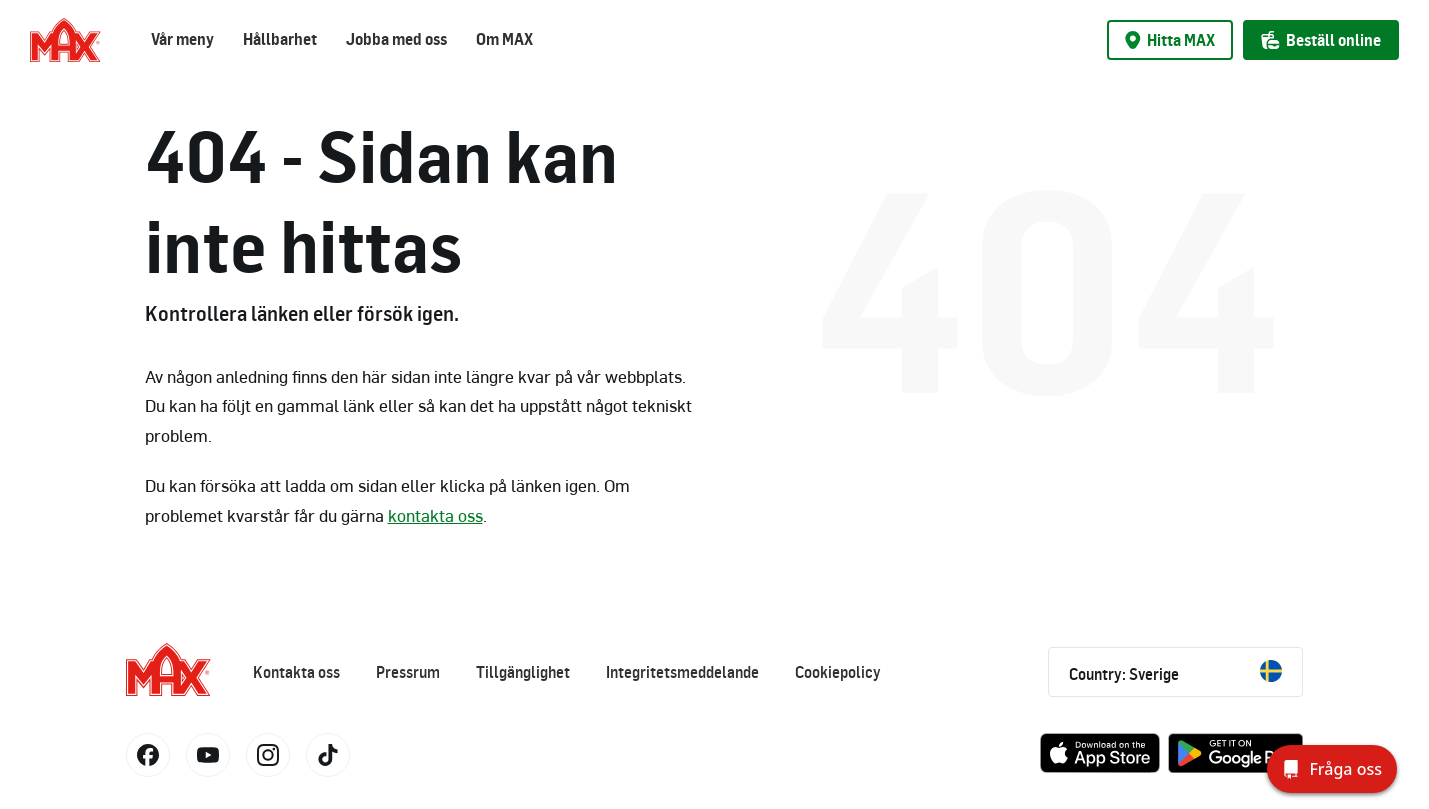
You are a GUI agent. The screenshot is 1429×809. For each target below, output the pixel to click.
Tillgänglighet (523, 672)
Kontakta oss (296, 672)
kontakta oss (435, 515)
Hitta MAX (1170, 40)
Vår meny (182, 39)
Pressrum (408, 672)
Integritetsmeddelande (682, 672)
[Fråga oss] (1332, 769)
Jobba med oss (396, 39)
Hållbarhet (280, 39)
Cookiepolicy (838, 672)
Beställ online (1321, 40)
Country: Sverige (1175, 672)
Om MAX (504, 39)
